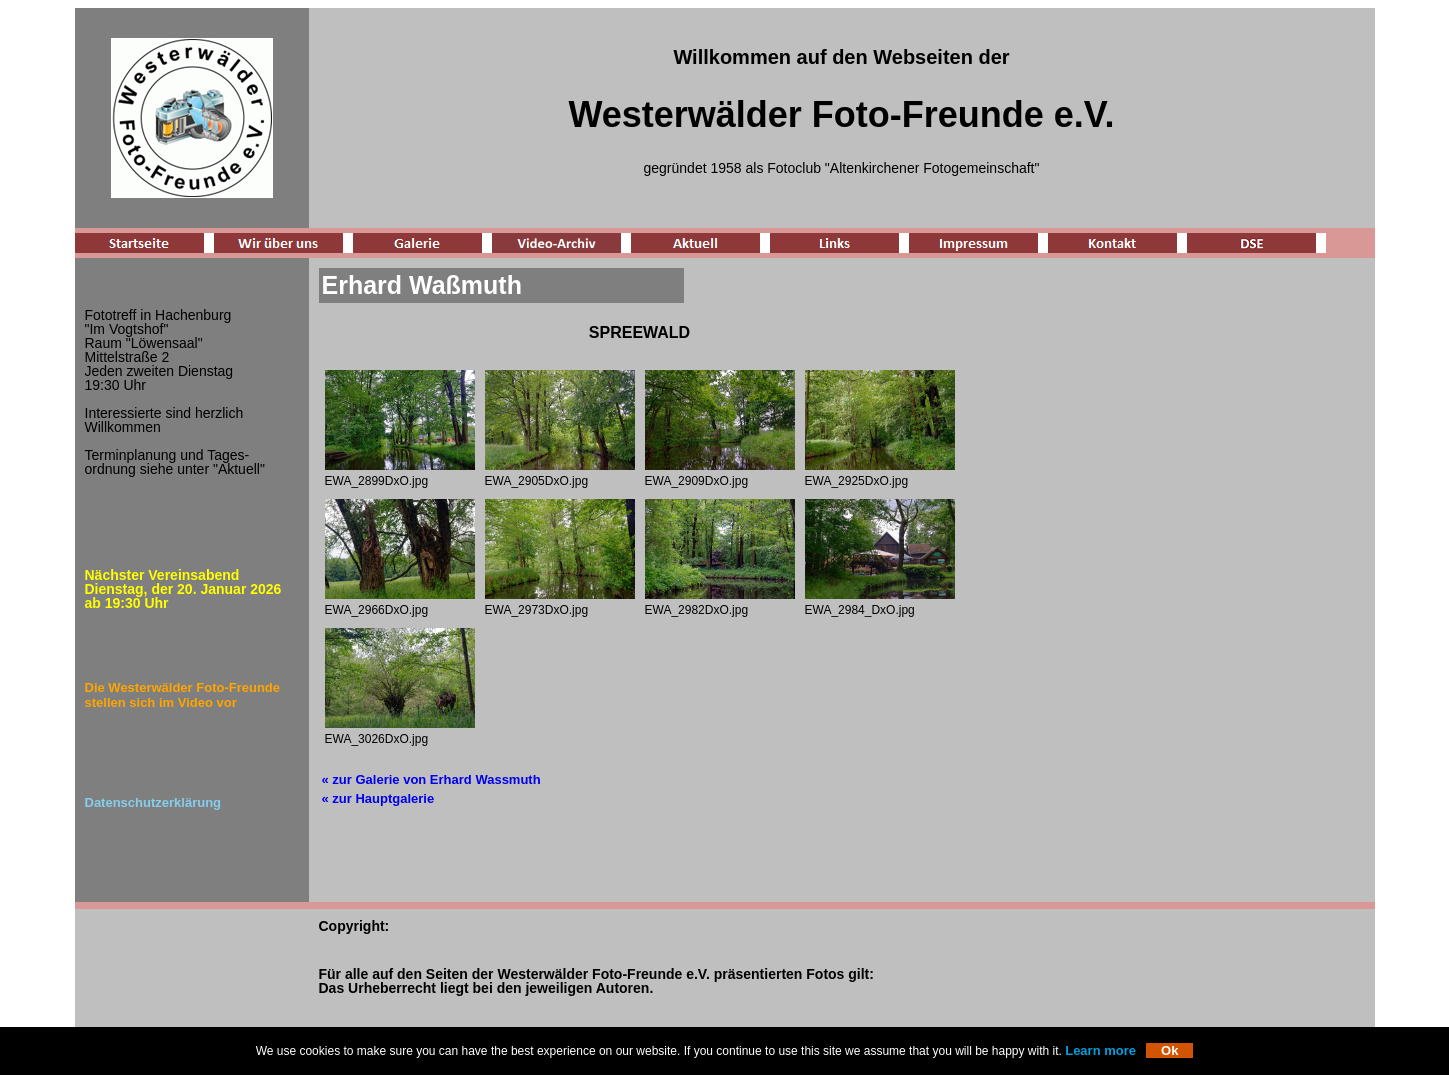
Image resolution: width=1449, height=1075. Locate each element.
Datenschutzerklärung (153, 802)
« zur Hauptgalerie (378, 798)
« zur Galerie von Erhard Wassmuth (431, 779)
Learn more (1100, 1050)
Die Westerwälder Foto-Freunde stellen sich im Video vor (183, 695)
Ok (1169, 1050)
